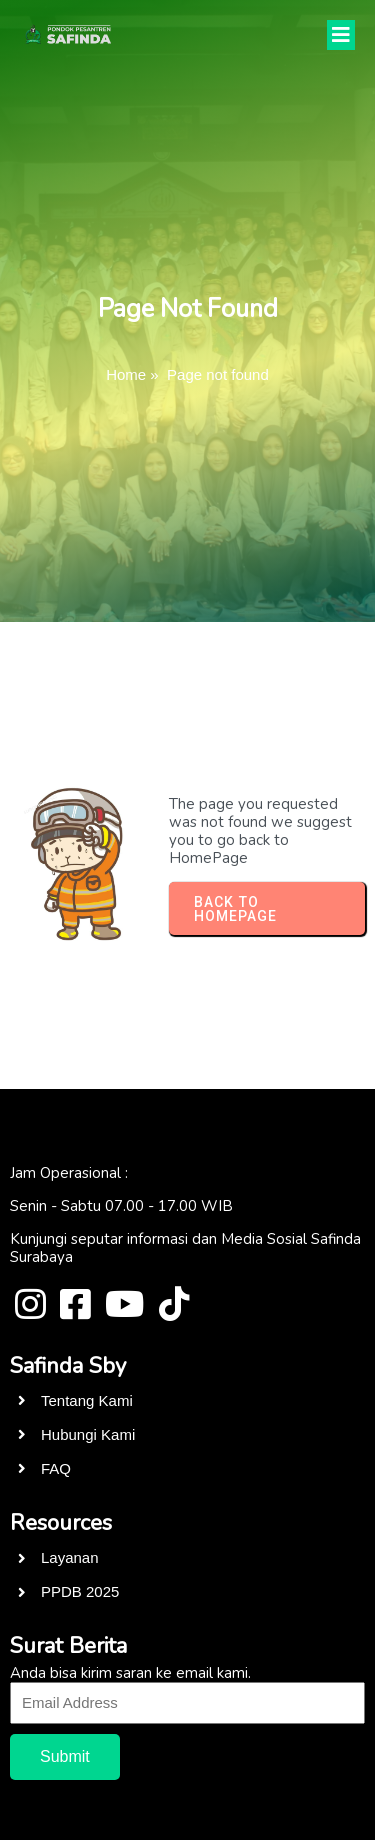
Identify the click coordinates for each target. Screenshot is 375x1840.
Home (126, 374)
